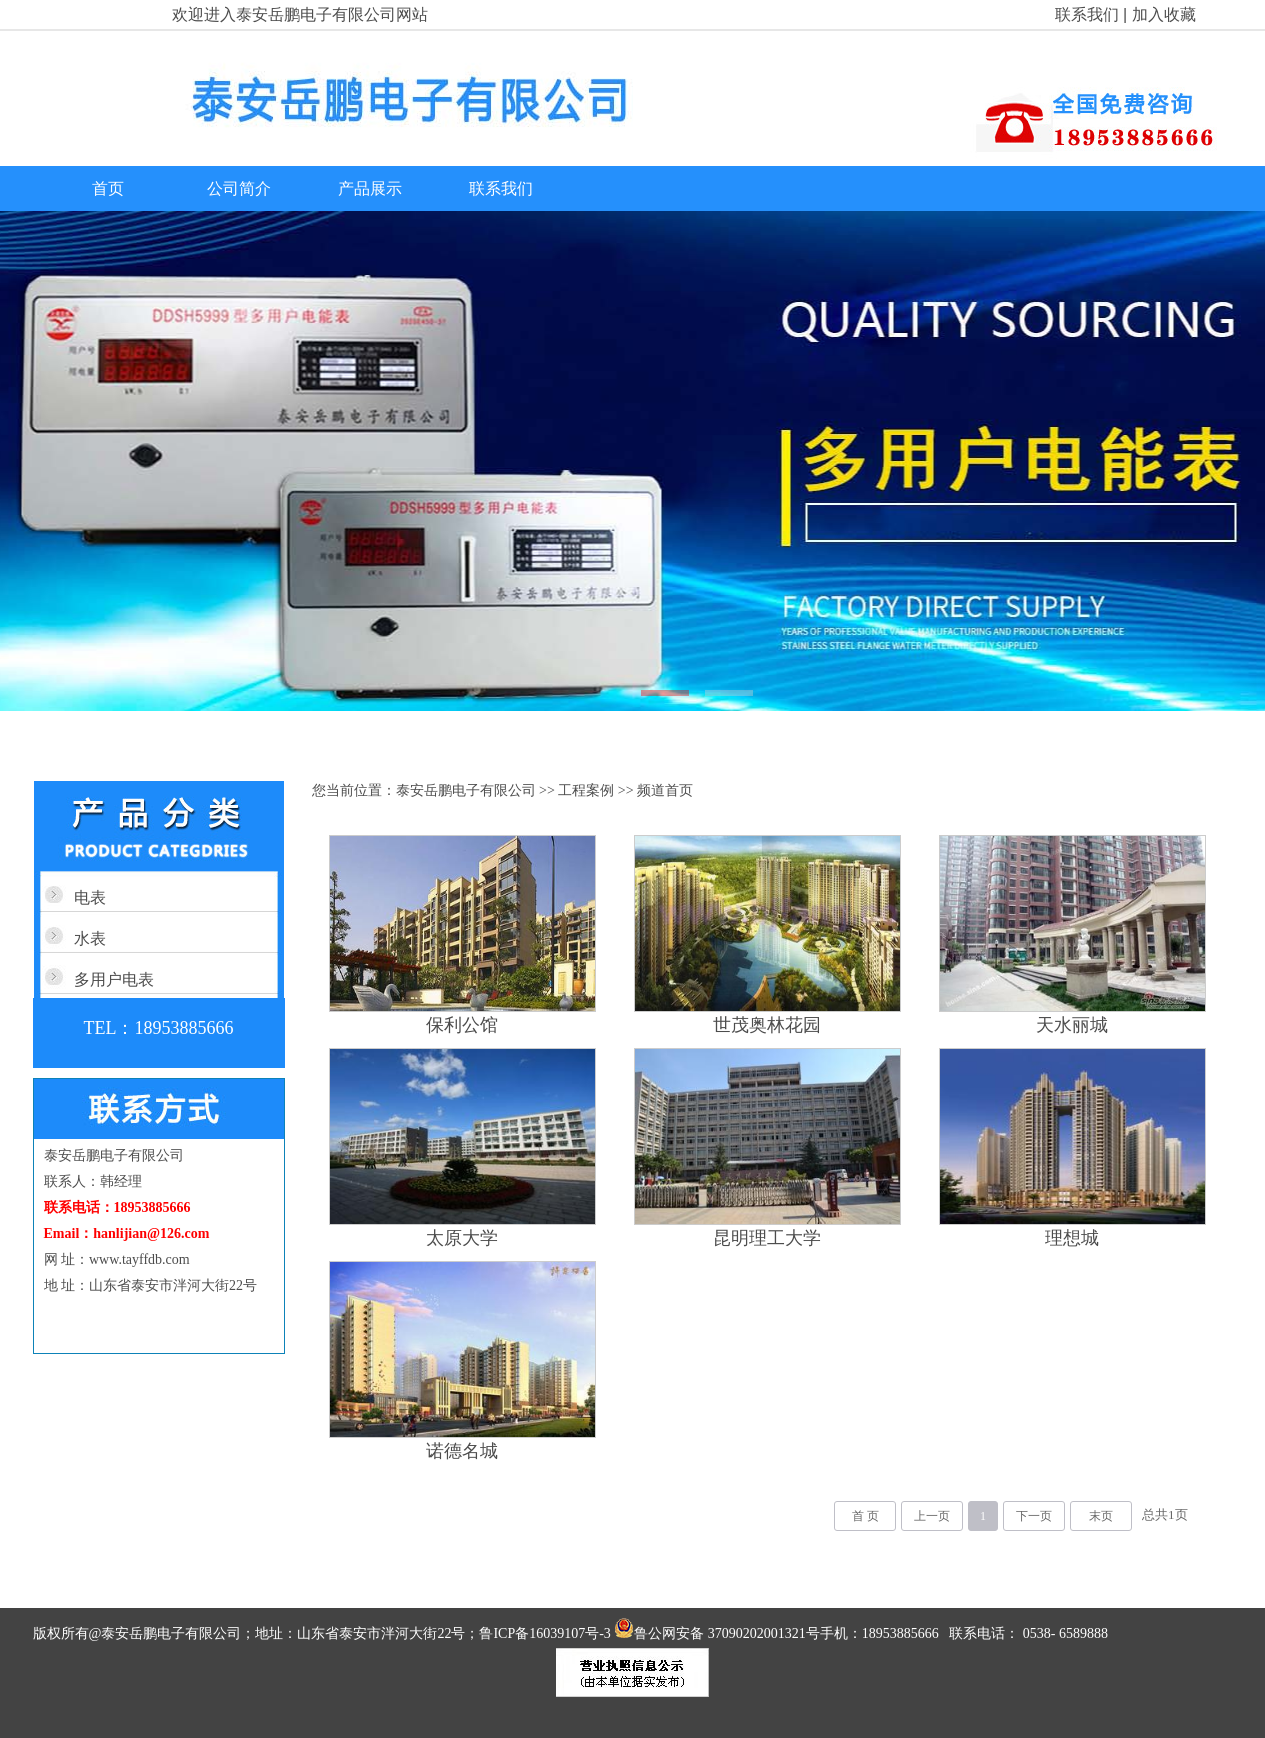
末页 (1101, 1516)
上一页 (932, 1516)
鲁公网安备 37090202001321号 (717, 1633)
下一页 (1034, 1516)
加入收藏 (1164, 14)
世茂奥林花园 (767, 1025)
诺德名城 (462, 1451)
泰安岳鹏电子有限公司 (466, 790)
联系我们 (1087, 14)
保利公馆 (462, 1025)
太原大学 (462, 1238)
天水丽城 (1072, 1025)
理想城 (1072, 1238)
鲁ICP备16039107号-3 (546, 1633)
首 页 (865, 1516)
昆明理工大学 (767, 1238)
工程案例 (586, 790)
